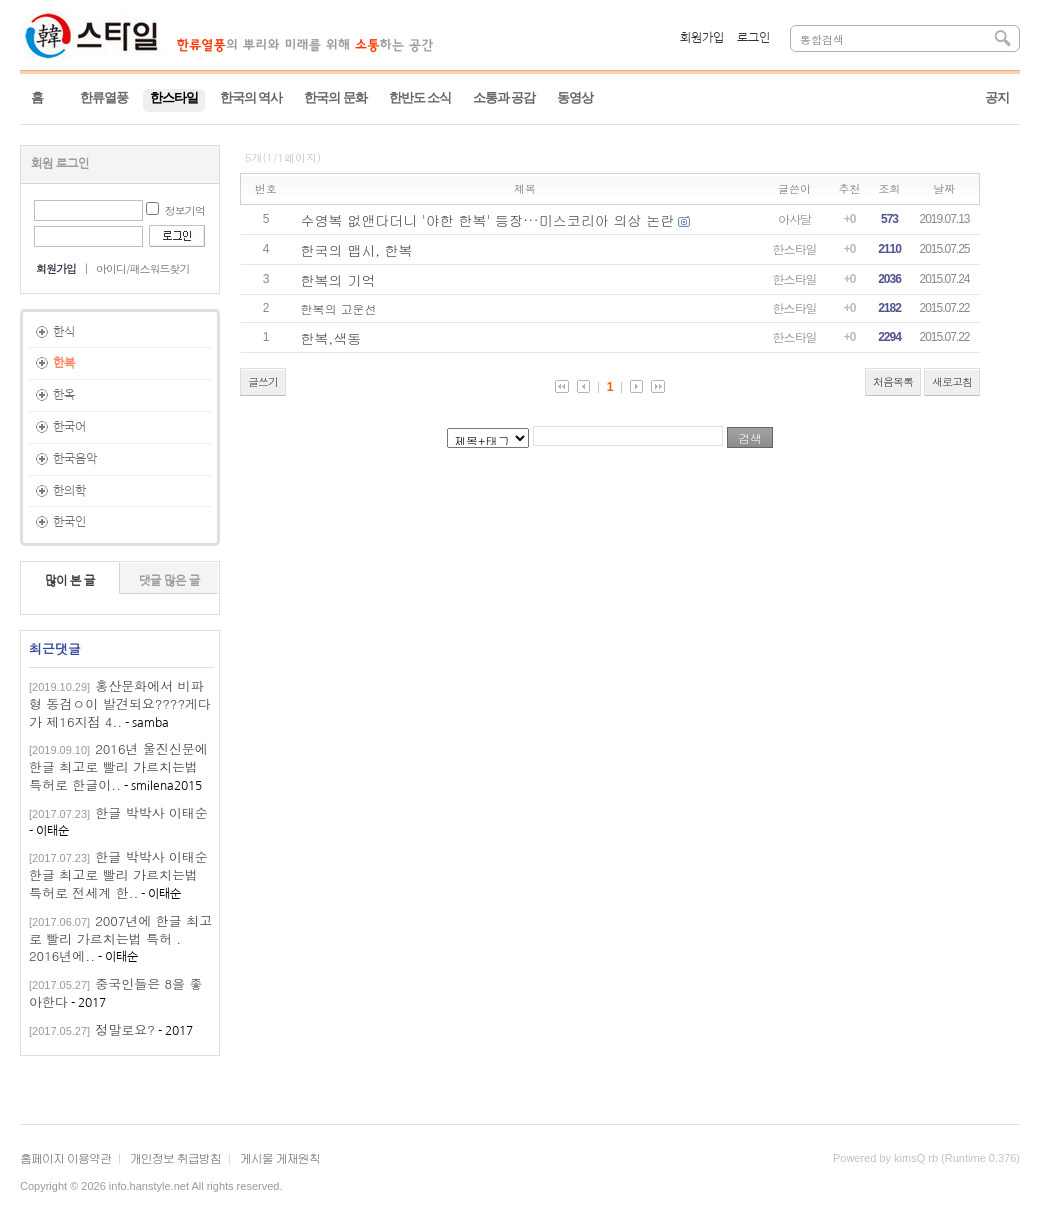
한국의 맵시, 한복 (357, 250)
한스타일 (795, 248)
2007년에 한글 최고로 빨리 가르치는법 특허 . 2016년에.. (120, 938)
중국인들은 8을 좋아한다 (115, 992)
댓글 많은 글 (169, 581)
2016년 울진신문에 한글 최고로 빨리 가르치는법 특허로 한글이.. (118, 766)
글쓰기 (263, 381)
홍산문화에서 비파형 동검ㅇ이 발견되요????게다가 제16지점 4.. (120, 703)
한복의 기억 (338, 280)
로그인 (753, 38)
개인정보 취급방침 (175, 1157)
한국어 (69, 427)
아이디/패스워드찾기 (143, 268)
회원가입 (702, 38)
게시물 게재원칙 (280, 1157)
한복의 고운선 (339, 308)
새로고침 (952, 381)
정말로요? (125, 1029)
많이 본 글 (70, 581)
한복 (64, 363)
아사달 (794, 218)
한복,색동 (331, 338)
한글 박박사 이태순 (151, 812)
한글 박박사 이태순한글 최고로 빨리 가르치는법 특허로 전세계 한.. (118, 874)
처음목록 (893, 381)
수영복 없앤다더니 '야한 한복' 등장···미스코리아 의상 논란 (488, 220)
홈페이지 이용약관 (65, 1157)
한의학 (69, 491)
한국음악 (75, 459)
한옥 (64, 395)
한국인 (69, 522)
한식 (64, 332)
